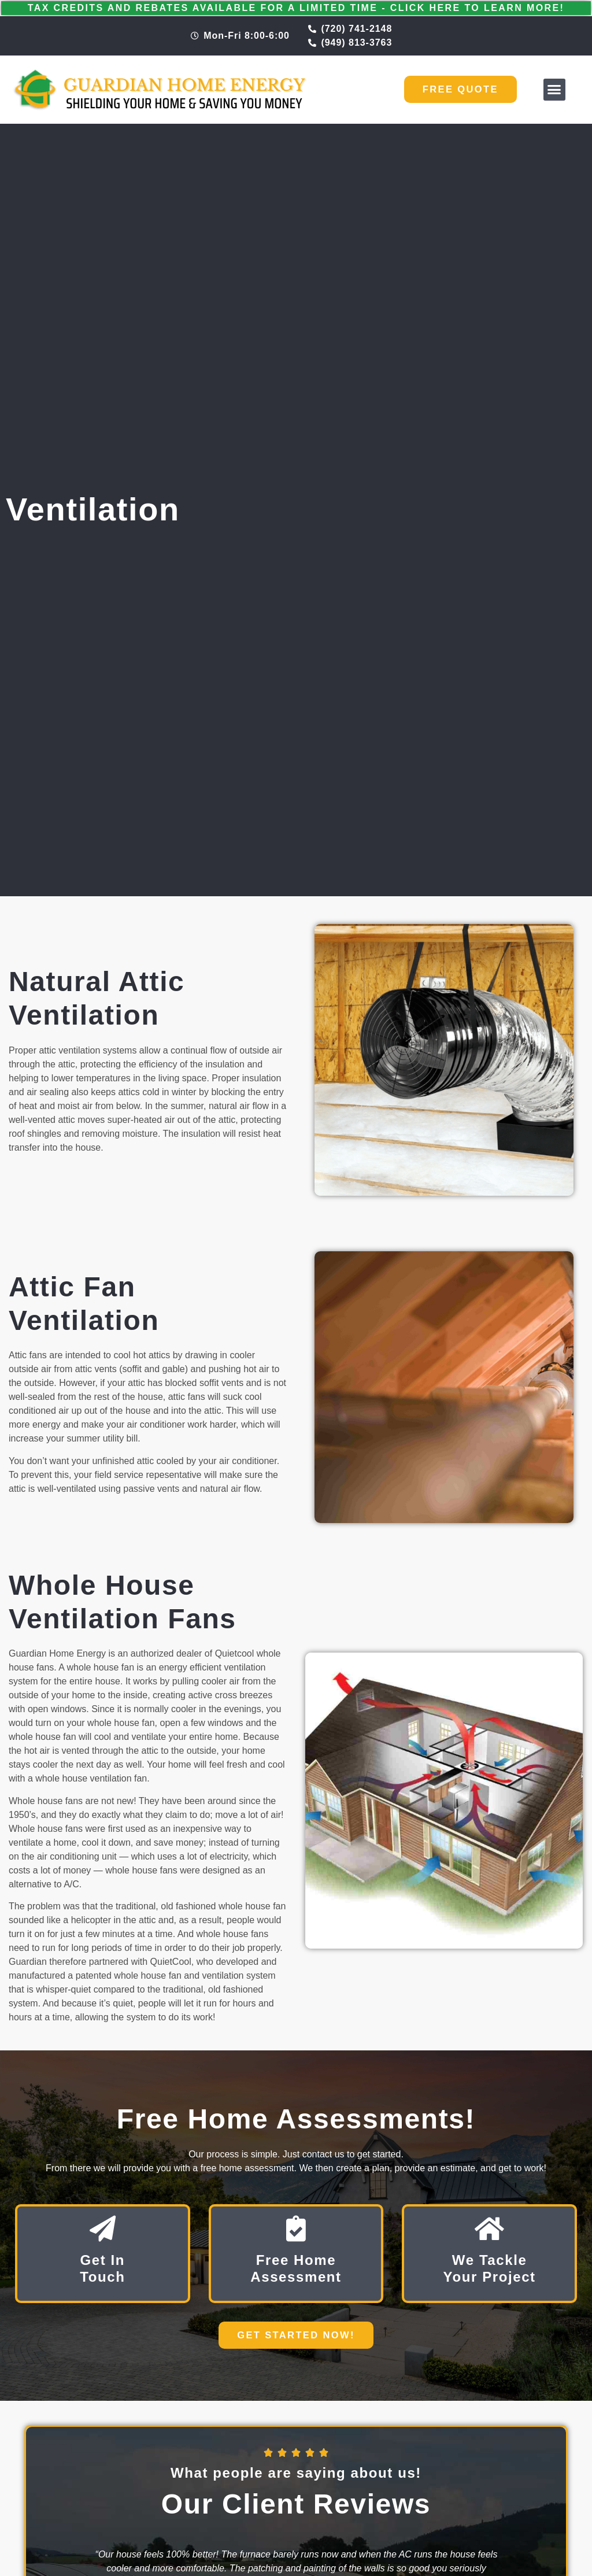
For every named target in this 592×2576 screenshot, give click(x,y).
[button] (554, 90)
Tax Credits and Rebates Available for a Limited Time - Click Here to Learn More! (296, 8)
